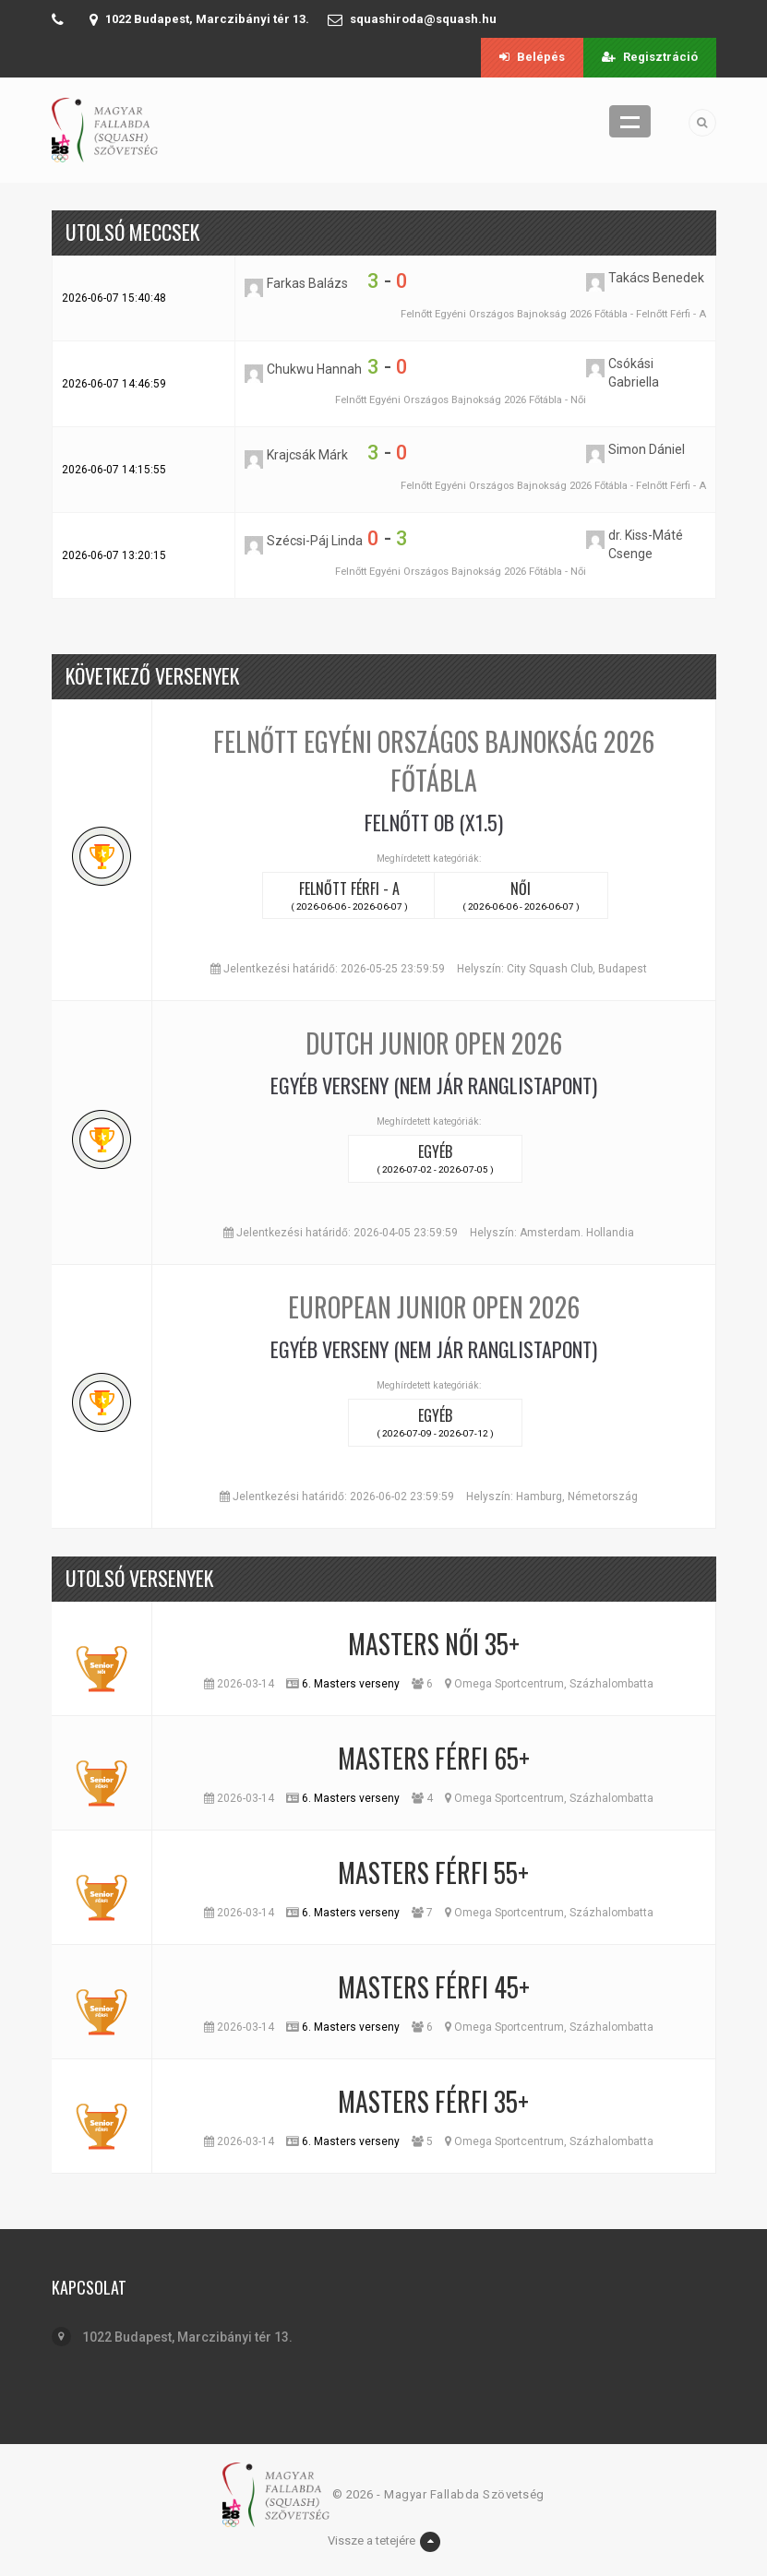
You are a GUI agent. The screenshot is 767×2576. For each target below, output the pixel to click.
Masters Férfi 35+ (433, 2101)
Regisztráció (650, 57)
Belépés (532, 57)
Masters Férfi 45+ (434, 1987)
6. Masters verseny (351, 1683)
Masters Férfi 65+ (434, 1758)
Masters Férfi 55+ (433, 1872)
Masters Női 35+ (434, 1644)
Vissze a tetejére (384, 2542)
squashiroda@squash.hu (423, 19)
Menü (630, 121)
